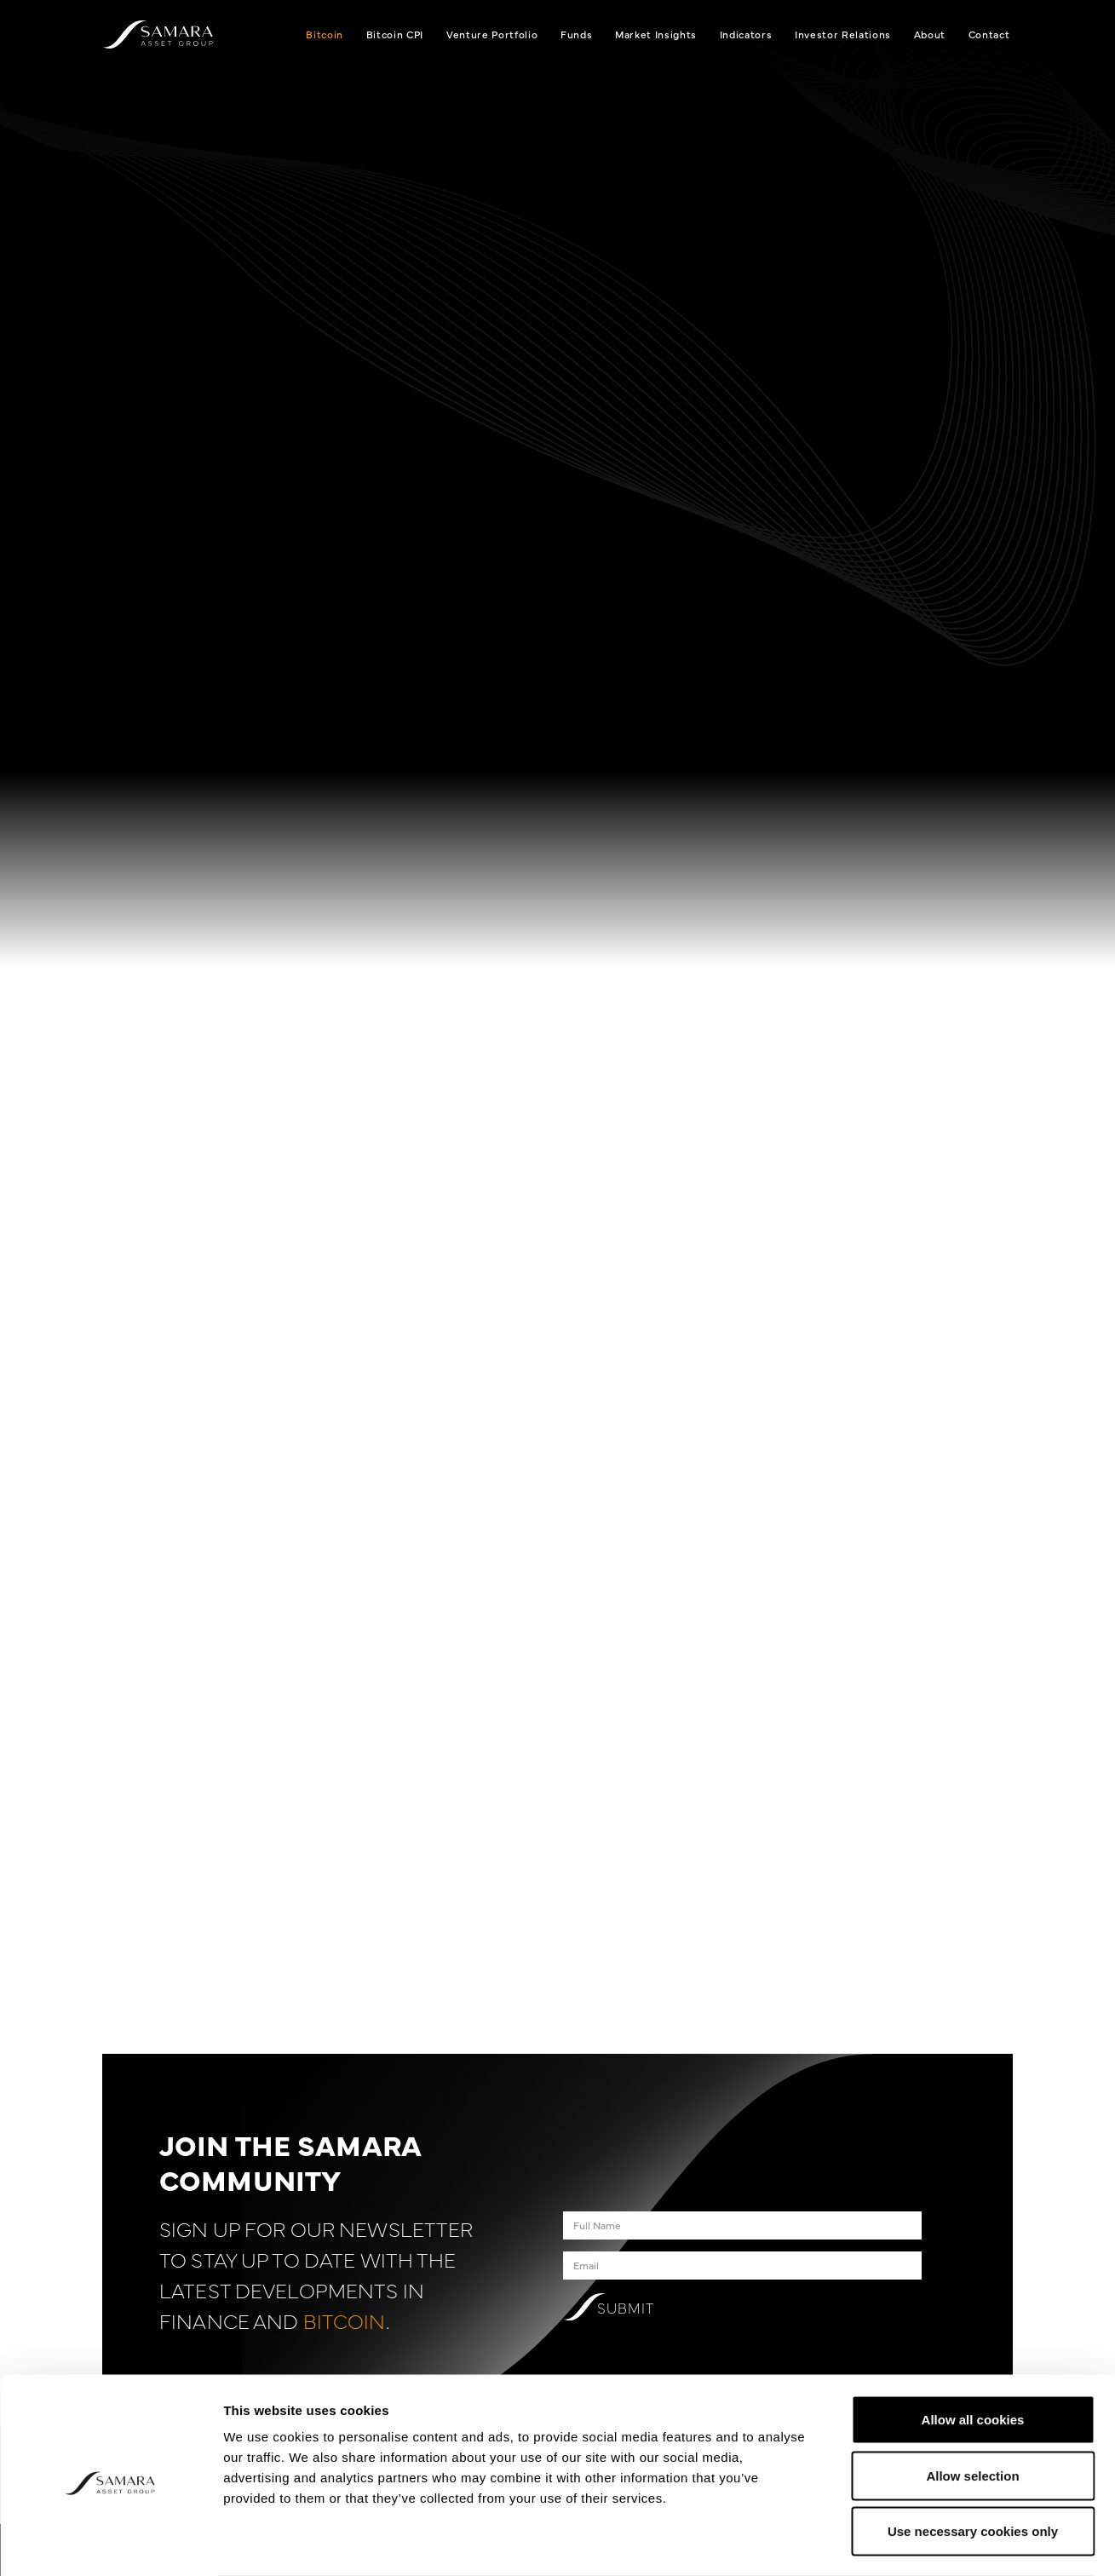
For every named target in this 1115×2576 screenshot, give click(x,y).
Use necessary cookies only (973, 2464)
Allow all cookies (973, 2352)
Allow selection (972, 2408)
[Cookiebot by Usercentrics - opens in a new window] (110, 2543)
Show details (894, 2542)
